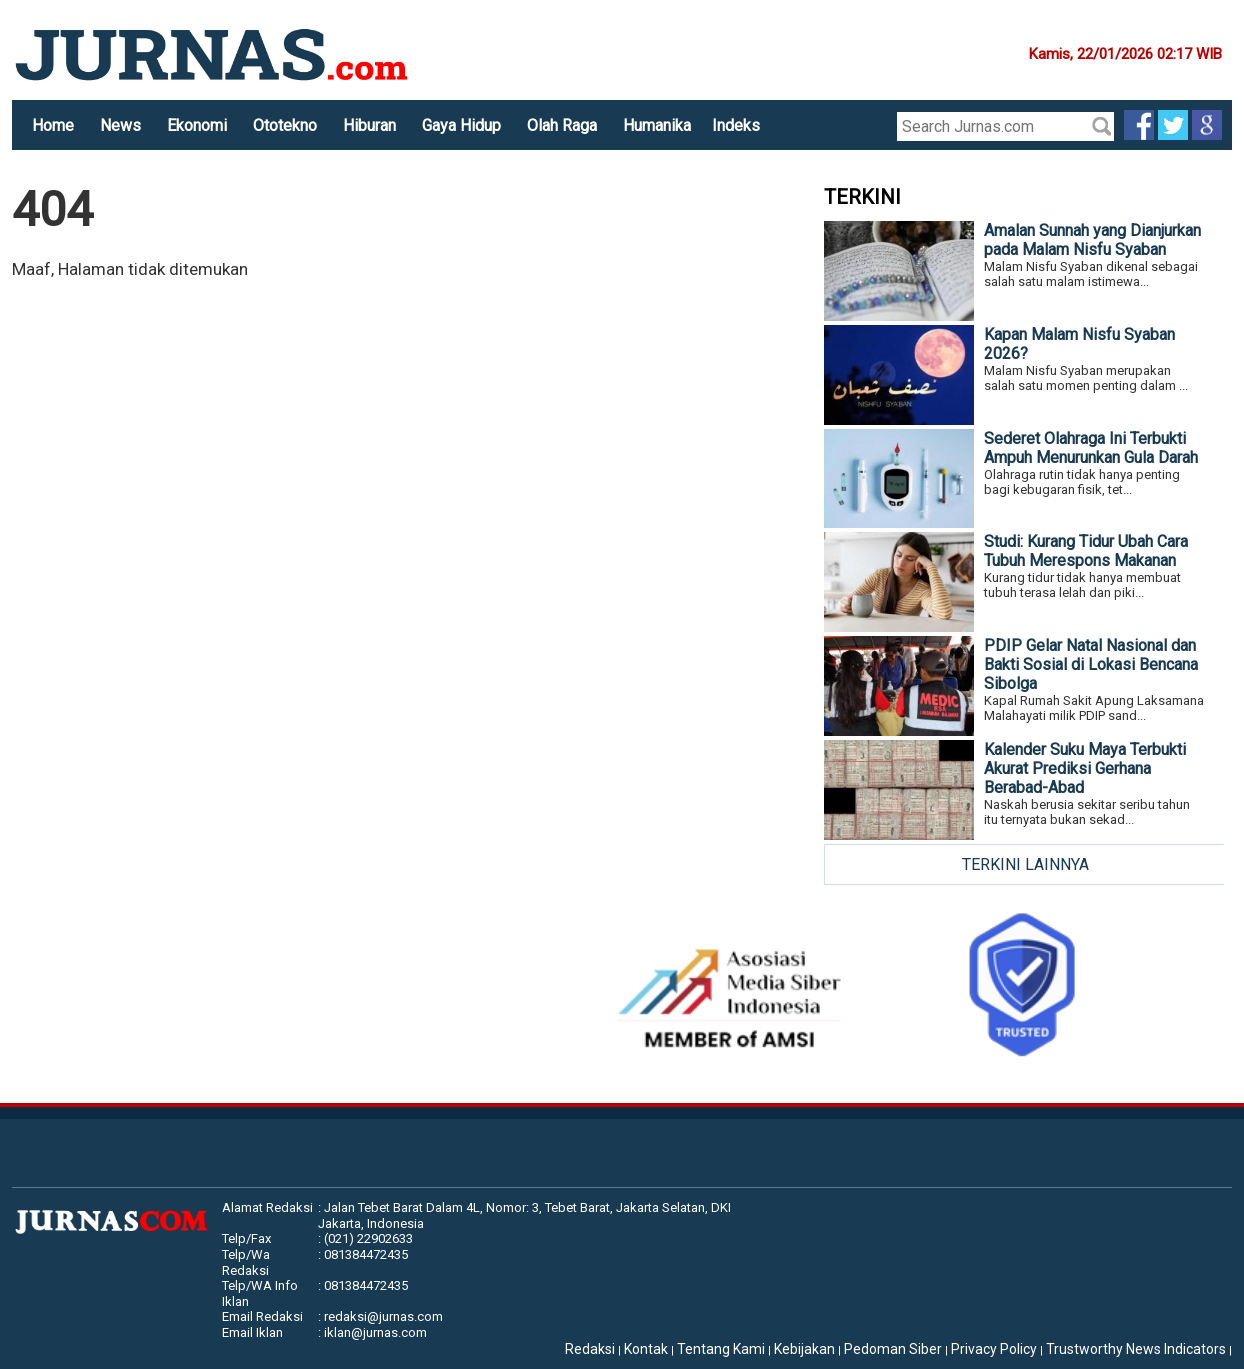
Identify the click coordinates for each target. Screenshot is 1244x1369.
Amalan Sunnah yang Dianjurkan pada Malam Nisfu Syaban (1092, 240)
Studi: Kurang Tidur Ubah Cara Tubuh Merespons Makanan (1086, 551)
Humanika (657, 125)
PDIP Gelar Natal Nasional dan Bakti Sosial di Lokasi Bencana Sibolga (1091, 664)
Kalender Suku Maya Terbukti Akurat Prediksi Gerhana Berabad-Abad (1085, 768)
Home (53, 125)
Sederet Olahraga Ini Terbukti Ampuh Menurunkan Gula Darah (1091, 448)
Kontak (646, 1349)
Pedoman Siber (893, 1349)
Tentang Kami (721, 1349)
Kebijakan (804, 1349)
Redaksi (590, 1349)
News (120, 125)
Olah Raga (562, 125)
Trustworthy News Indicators (1136, 1349)
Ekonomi (197, 125)
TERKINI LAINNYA (1025, 864)
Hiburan (369, 125)
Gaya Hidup (461, 125)
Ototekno (285, 125)
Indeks (736, 125)
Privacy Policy (994, 1349)
